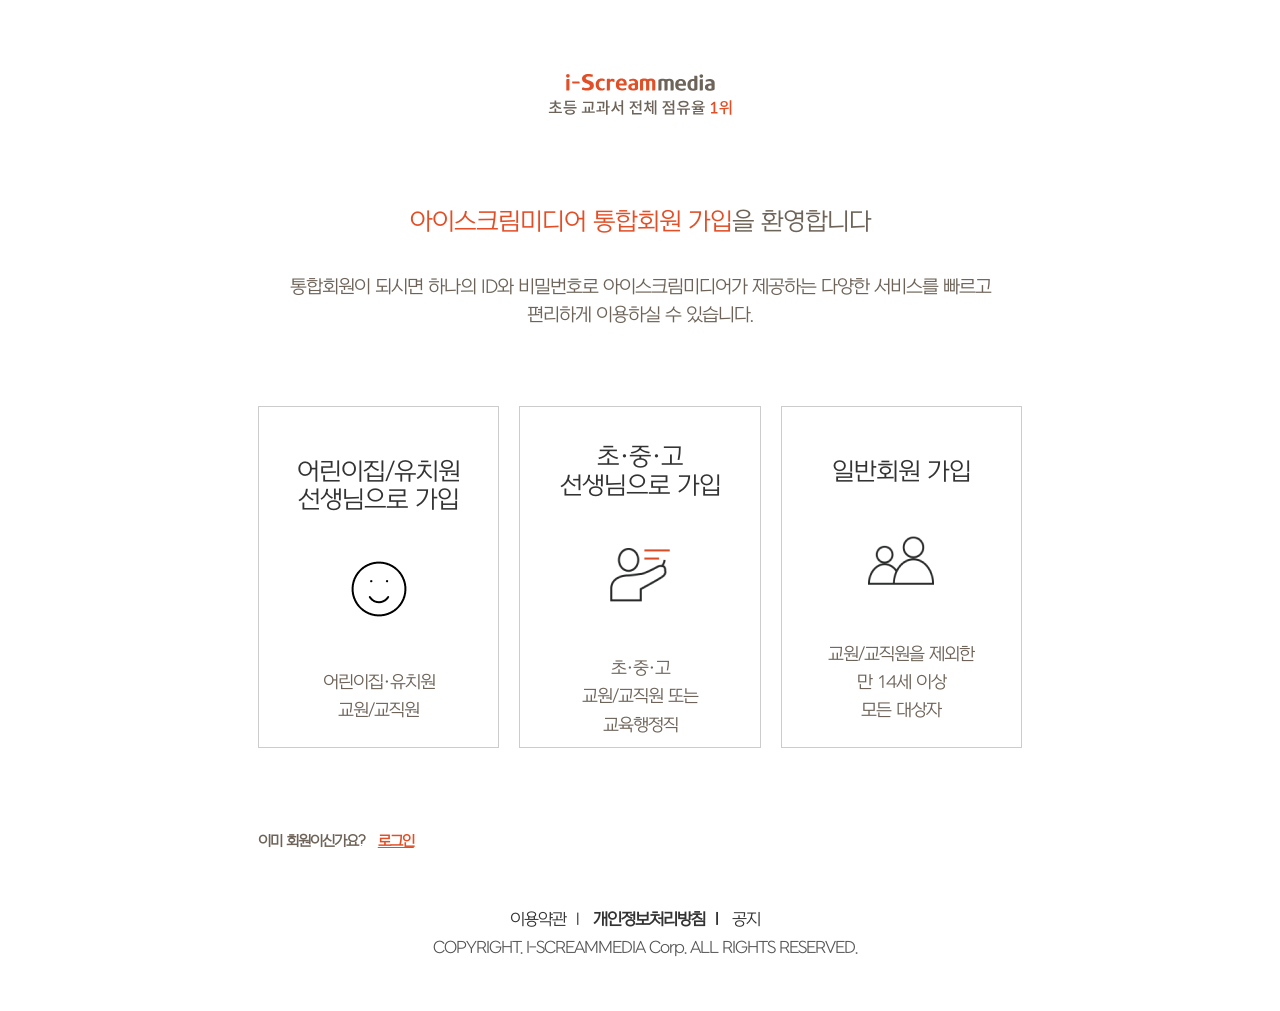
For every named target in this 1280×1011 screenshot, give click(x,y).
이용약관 (538, 920)
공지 (746, 920)
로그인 (396, 841)
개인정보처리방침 (649, 920)
